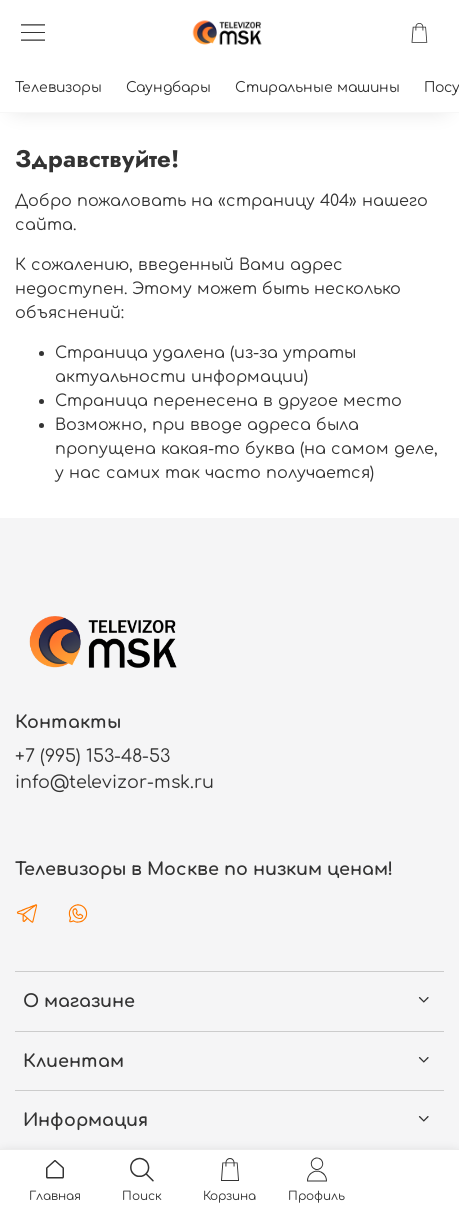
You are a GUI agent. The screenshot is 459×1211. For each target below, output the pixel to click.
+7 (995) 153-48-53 (92, 756)
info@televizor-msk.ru (114, 782)
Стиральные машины (317, 87)
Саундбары (168, 87)
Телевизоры (58, 87)
